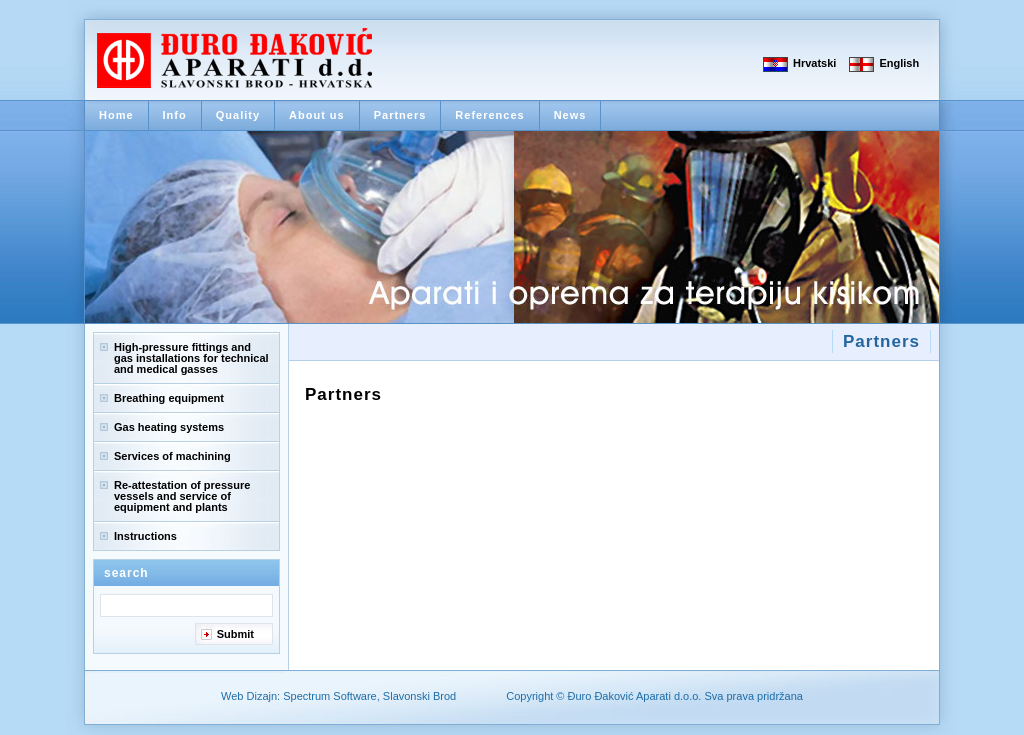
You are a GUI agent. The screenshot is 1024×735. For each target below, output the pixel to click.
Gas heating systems (169, 427)
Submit (235, 634)
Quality (238, 115)
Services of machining (172, 456)
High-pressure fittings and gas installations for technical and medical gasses (191, 358)
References (489, 115)
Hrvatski (814, 63)
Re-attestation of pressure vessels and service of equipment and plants (182, 496)
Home (116, 115)
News (570, 115)
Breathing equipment (169, 398)
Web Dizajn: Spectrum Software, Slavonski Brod (338, 696)
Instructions (145, 536)
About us (317, 115)
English (899, 63)
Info (175, 115)
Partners (400, 115)
